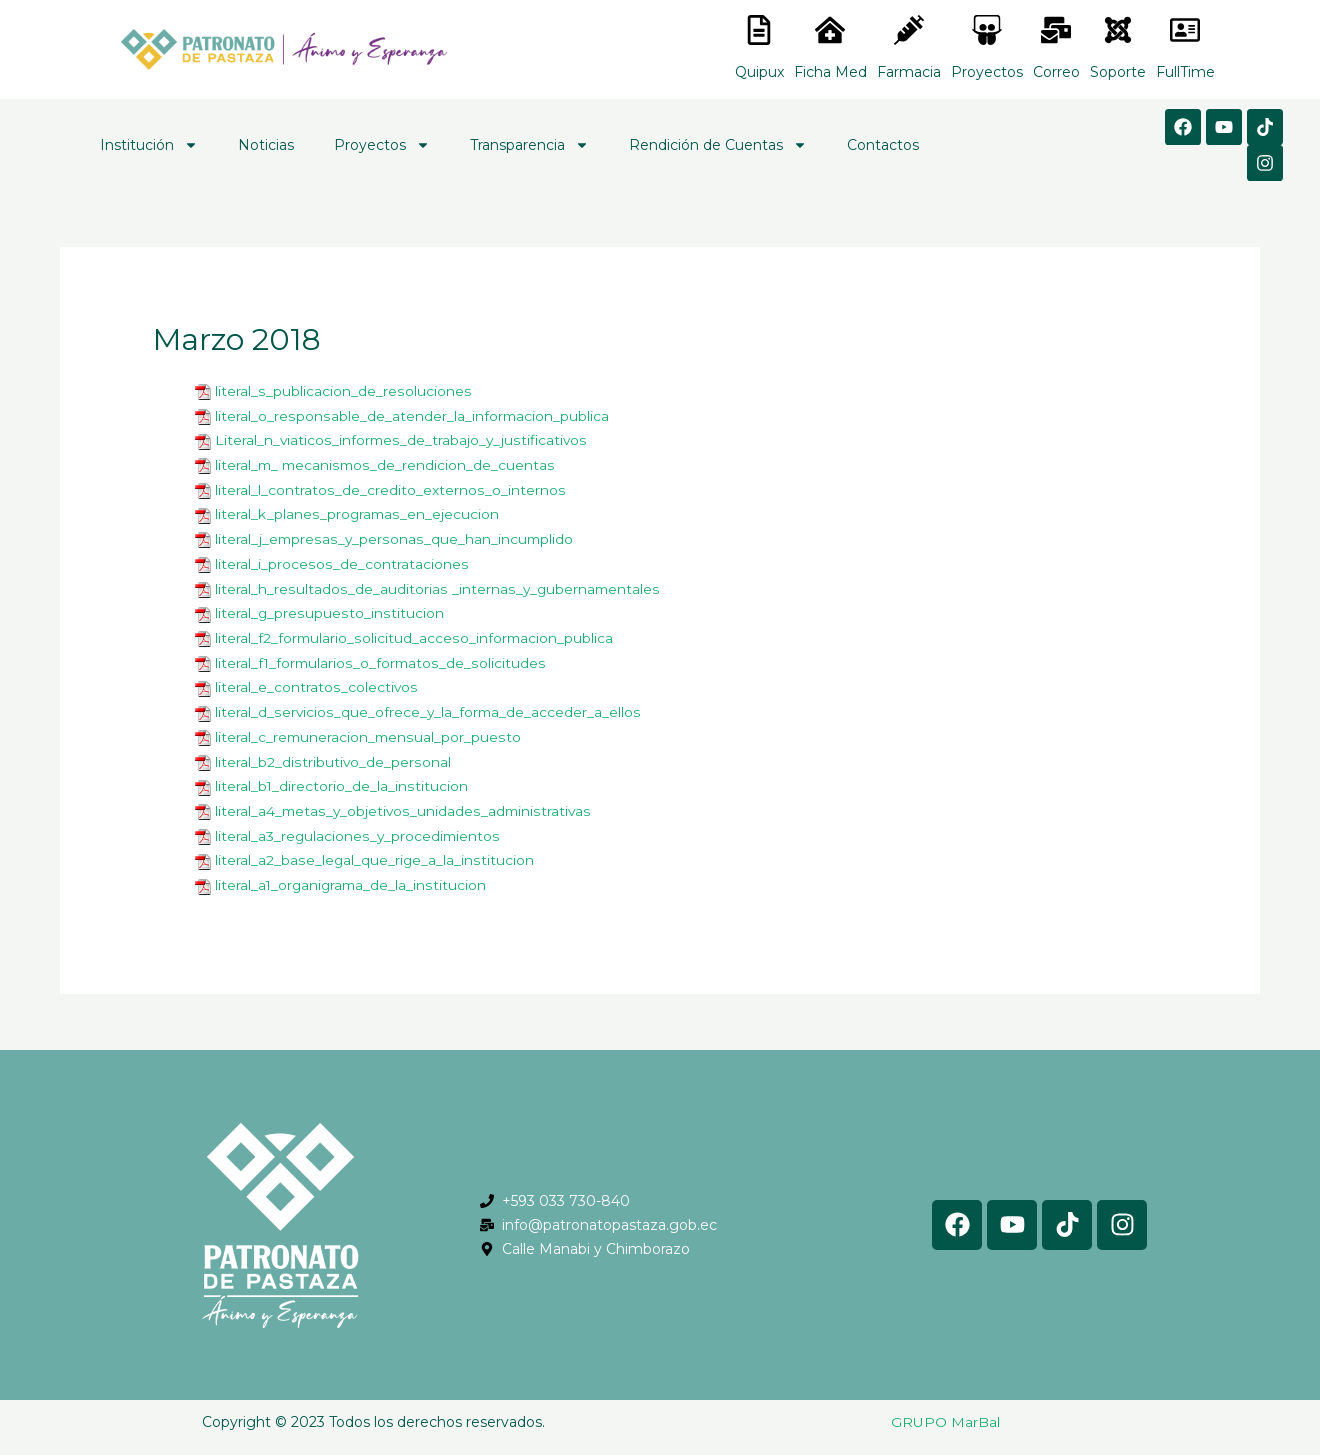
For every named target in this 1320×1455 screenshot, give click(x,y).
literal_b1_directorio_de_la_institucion (341, 776)
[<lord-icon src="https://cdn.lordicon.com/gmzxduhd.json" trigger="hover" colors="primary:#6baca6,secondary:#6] (1185, 30)
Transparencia (529, 145)
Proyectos (382, 145)
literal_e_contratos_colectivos (316, 680)
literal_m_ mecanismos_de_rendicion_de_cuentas (386, 463)
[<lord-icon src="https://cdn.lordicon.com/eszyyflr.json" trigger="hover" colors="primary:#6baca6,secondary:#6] (1118, 30)
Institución (149, 145)
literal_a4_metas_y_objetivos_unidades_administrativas (404, 800)
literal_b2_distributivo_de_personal (332, 752)
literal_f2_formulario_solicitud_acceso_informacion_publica (415, 632)
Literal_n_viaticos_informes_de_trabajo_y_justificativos (402, 439)
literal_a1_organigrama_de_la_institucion (352, 872)
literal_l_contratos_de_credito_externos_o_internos (389, 487)
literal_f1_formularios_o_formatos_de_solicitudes (381, 656)
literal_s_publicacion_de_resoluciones (342, 391)
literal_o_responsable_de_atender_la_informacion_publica (412, 415)
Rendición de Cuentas (718, 145)
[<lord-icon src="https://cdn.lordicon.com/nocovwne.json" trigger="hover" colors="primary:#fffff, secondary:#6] (759, 30)
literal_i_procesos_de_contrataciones (340, 559)
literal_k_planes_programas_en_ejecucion (357, 511)
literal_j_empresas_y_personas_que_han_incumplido (394, 535)
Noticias (266, 145)
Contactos (883, 145)
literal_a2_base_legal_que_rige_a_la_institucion (374, 848)
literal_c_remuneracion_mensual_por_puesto (369, 728)
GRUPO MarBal (945, 1408)
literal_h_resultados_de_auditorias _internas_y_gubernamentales (437, 583)
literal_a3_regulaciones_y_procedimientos (358, 824)
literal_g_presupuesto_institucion (328, 608)
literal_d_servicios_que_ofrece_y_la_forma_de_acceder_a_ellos (428, 704)
